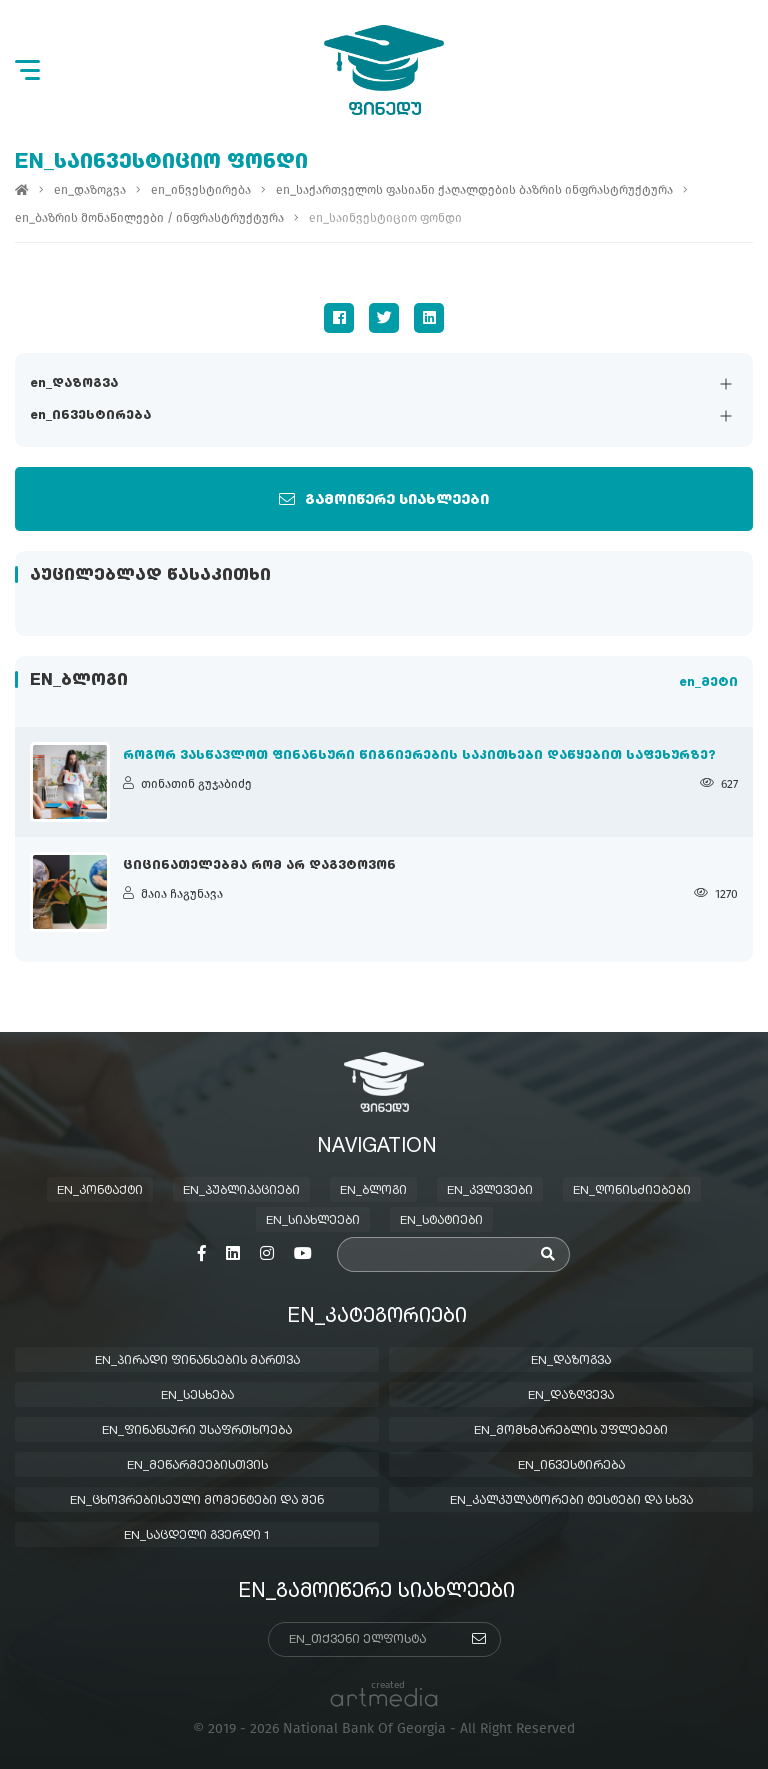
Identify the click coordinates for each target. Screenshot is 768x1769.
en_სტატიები (441, 1221)
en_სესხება (197, 1396)
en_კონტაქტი (100, 1191)
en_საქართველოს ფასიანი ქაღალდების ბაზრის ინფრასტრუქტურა (474, 190)
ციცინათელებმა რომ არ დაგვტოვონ (259, 866)
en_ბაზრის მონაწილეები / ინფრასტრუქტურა (149, 218)
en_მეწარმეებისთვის (197, 1466)
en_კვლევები (490, 1191)
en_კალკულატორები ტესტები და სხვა (571, 1501)
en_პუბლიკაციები (241, 1191)
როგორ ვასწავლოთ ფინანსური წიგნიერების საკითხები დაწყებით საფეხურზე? (419, 756)
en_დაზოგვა (74, 384)
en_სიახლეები (313, 1221)
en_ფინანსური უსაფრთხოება (197, 1431)
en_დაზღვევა (571, 1396)
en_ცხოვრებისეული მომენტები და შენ (197, 1501)
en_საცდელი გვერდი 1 (197, 1536)
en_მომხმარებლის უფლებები (571, 1431)
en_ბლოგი (373, 1191)
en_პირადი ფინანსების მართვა (197, 1361)
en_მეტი (708, 683)
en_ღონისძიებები (632, 1191)
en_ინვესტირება (90, 416)
